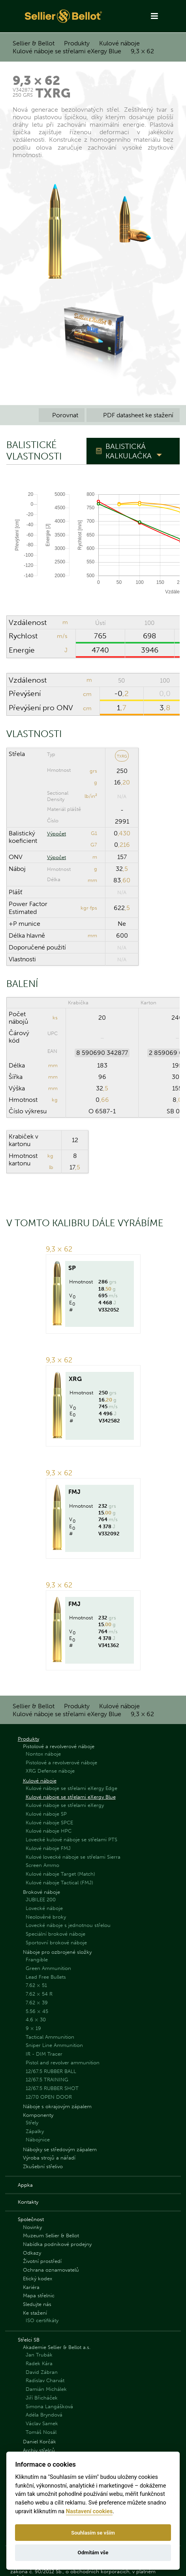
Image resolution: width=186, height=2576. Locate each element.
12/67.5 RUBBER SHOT (52, 2088)
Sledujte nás (37, 2304)
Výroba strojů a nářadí (49, 2158)
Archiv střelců (39, 2450)
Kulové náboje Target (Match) (60, 1874)
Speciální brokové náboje (55, 1934)
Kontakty (28, 2202)
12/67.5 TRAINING (47, 2080)
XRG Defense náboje (50, 1771)
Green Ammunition (48, 1968)
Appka (25, 2185)
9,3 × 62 (142, 51)
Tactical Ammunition (50, 2037)
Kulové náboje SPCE (49, 1823)
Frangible (37, 1959)
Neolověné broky (46, 1917)
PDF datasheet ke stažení (133, 415)
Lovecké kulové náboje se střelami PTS (71, 1839)
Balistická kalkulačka (128, 451)
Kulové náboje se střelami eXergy (65, 1805)
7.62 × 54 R (39, 1994)
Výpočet (56, 834)
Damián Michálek (46, 2389)
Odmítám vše (93, 2552)
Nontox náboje (43, 1754)
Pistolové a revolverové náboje (58, 1746)
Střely (32, 2123)
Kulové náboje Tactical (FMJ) (59, 1883)
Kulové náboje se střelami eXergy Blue (67, 51)
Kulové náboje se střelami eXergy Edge (71, 1788)
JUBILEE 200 (41, 1899)
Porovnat (61, 415)
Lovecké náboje (44, 1908)
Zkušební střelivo (43, 2166)
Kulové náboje (119, 43)
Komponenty (38, 2115)
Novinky (32, 2227)
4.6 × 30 (36, 2020)
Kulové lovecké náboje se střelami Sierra (73, 1857)
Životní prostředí (42, 2261)
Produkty (77, 43)
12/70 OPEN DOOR (49, 2097)
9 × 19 (33, 2028)
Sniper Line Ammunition (54, 2045)
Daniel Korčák (39, 2442)
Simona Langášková (49, 2406)
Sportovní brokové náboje (56, 1943)
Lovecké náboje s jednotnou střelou (68, 1925)
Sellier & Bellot (33, 43)
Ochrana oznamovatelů (51, 2270)
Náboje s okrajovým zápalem (57, 2106)
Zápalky (35, 2131)
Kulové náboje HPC (48, 1831)
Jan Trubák (39, 2355)
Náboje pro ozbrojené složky (57, 1952)
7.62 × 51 (36, 1985)
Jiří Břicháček (42, 2398)
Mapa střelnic (38, 2295)
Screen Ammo (42, 1865)
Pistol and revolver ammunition (63, 2063)
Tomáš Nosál (41, 2432)
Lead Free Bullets (46, 1977)
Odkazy (32, 2253)
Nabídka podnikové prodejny (57, 2244)
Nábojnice (38, 2140)
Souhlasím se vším (93, 2533)
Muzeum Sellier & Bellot (51, 2235)
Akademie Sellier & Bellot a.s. (56, 2347)
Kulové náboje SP (46, 1814)
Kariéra (31, 2287)
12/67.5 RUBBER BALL (51, 2071)
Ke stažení (35, 2313)
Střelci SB (28, 2340)
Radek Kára (39, 2363)
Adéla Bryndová (44, 2415)
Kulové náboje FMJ (48, 1848)
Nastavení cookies (89, 2511)
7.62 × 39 (37, 2003)
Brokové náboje (41, 1892)
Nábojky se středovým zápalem (60, 2149)
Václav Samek (42, 2423)
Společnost (31, 2219)
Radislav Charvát (45, 2380)
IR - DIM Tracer (44, 2054)
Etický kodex (37, 2278)
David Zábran (42, 2372)
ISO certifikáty (42, 2320)
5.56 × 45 (37, 2011)
